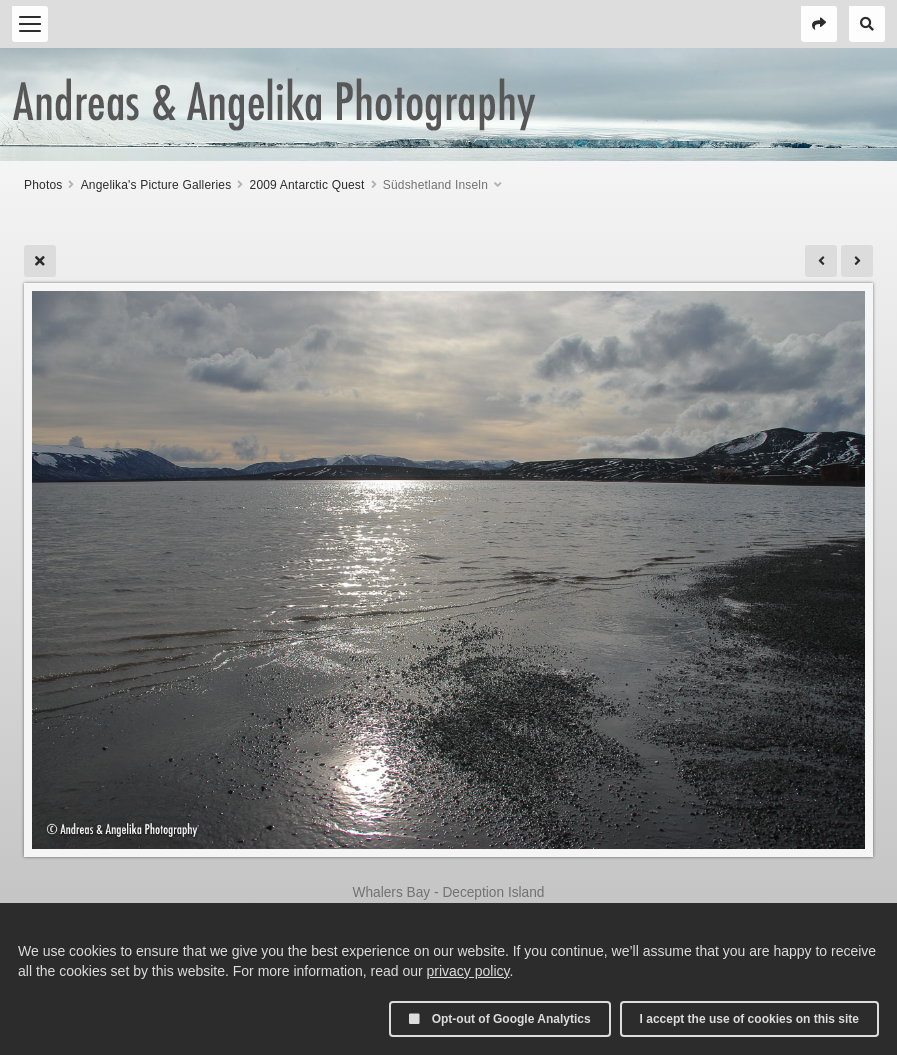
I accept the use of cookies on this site (749, 1019)
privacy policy (468, 971)
